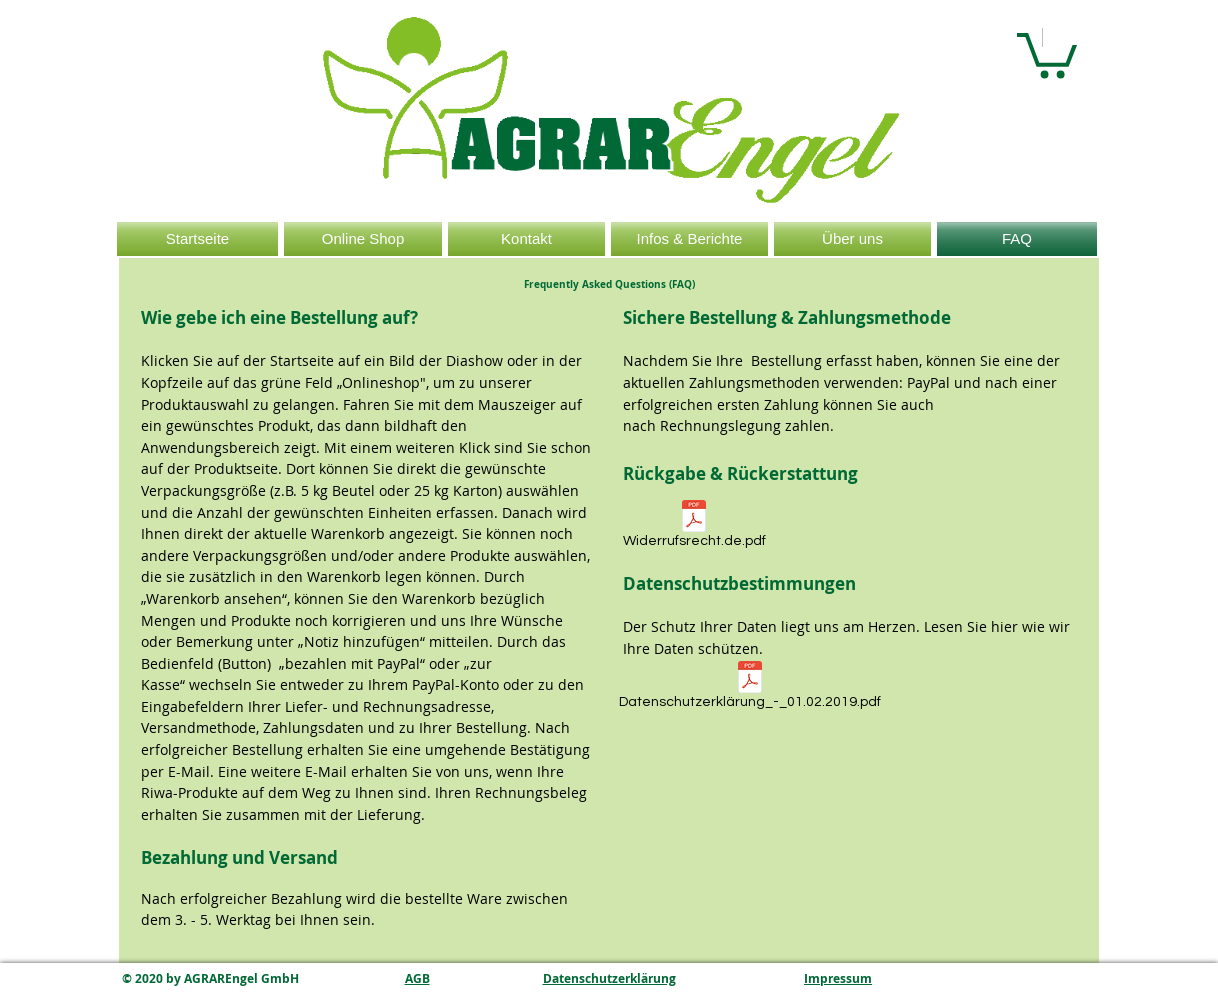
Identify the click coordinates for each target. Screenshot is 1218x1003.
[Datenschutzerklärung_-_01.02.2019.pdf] (749, 688)
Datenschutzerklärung (609, 978)
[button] (1047, 53)
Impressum (838, 978)
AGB (417, 978)
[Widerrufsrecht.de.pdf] (694, 527)
